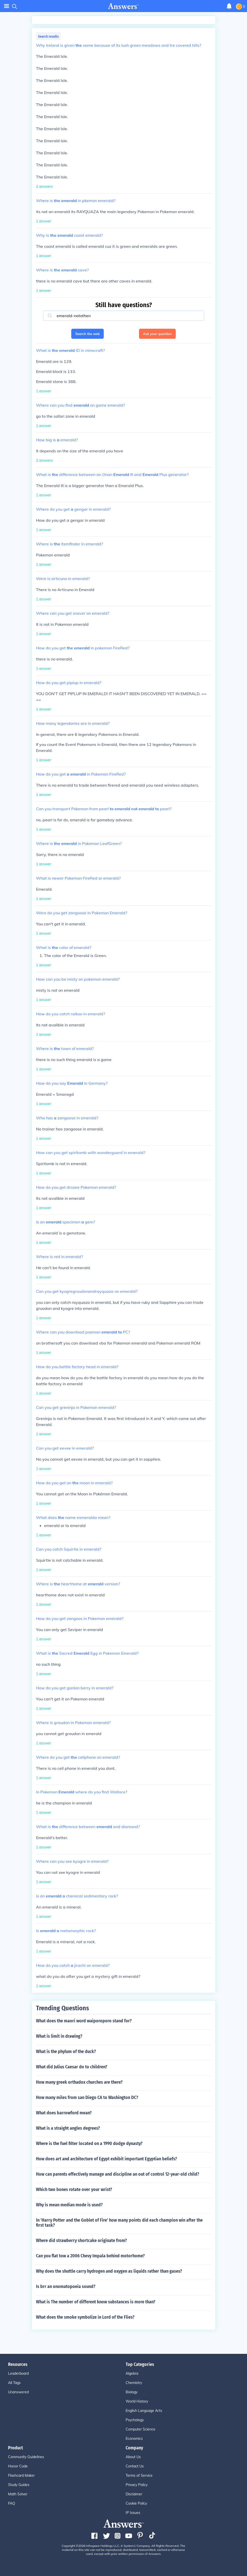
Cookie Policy (136, 2503)
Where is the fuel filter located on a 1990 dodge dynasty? (89, 2143)
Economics (134, 2438)
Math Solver (17, 2494)
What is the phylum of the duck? (66, 2051)
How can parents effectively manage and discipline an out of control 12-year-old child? (117, 2174)
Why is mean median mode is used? (69, 2205)
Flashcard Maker (21, 2475)
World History (137, 2401)
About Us (133, 2457)
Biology (131, 2392)
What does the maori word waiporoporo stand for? (84, 2021)
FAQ (11, 2503)
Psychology (135, 2420)
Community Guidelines (26, 2457)
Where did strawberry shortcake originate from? (81, 2240)
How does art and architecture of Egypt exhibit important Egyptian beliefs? (106, 2159)
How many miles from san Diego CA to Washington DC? (87, 2097)
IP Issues (133, 2512)
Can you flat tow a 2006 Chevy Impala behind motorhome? (90, 2256)
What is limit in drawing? (59, 2036)
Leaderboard (18, 2373)
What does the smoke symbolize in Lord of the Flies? (85, 2317)
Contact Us (135, 2466)
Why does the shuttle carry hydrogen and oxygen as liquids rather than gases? (109, 2271)
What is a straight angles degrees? (68, 2128)
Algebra (132, 2373)
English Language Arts (144, 2410)
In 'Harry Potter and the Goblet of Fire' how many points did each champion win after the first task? (119, 2222)
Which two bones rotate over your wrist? (74, 2189)
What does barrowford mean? (64, 2113)
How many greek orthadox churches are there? (79, 2082)
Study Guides (18, 2485)
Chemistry (134, 2382)
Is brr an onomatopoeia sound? (65, 2286)
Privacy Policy (137, 2485)
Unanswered (18, 2392)
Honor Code (18, 2466)
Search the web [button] (87, 334)
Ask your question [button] (157, 334)
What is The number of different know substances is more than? (95, 2302)
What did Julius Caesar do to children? (71, 2067)
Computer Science (140, 2429)
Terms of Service (139, 2475)
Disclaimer (134, 2494)
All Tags (14, 2382)
